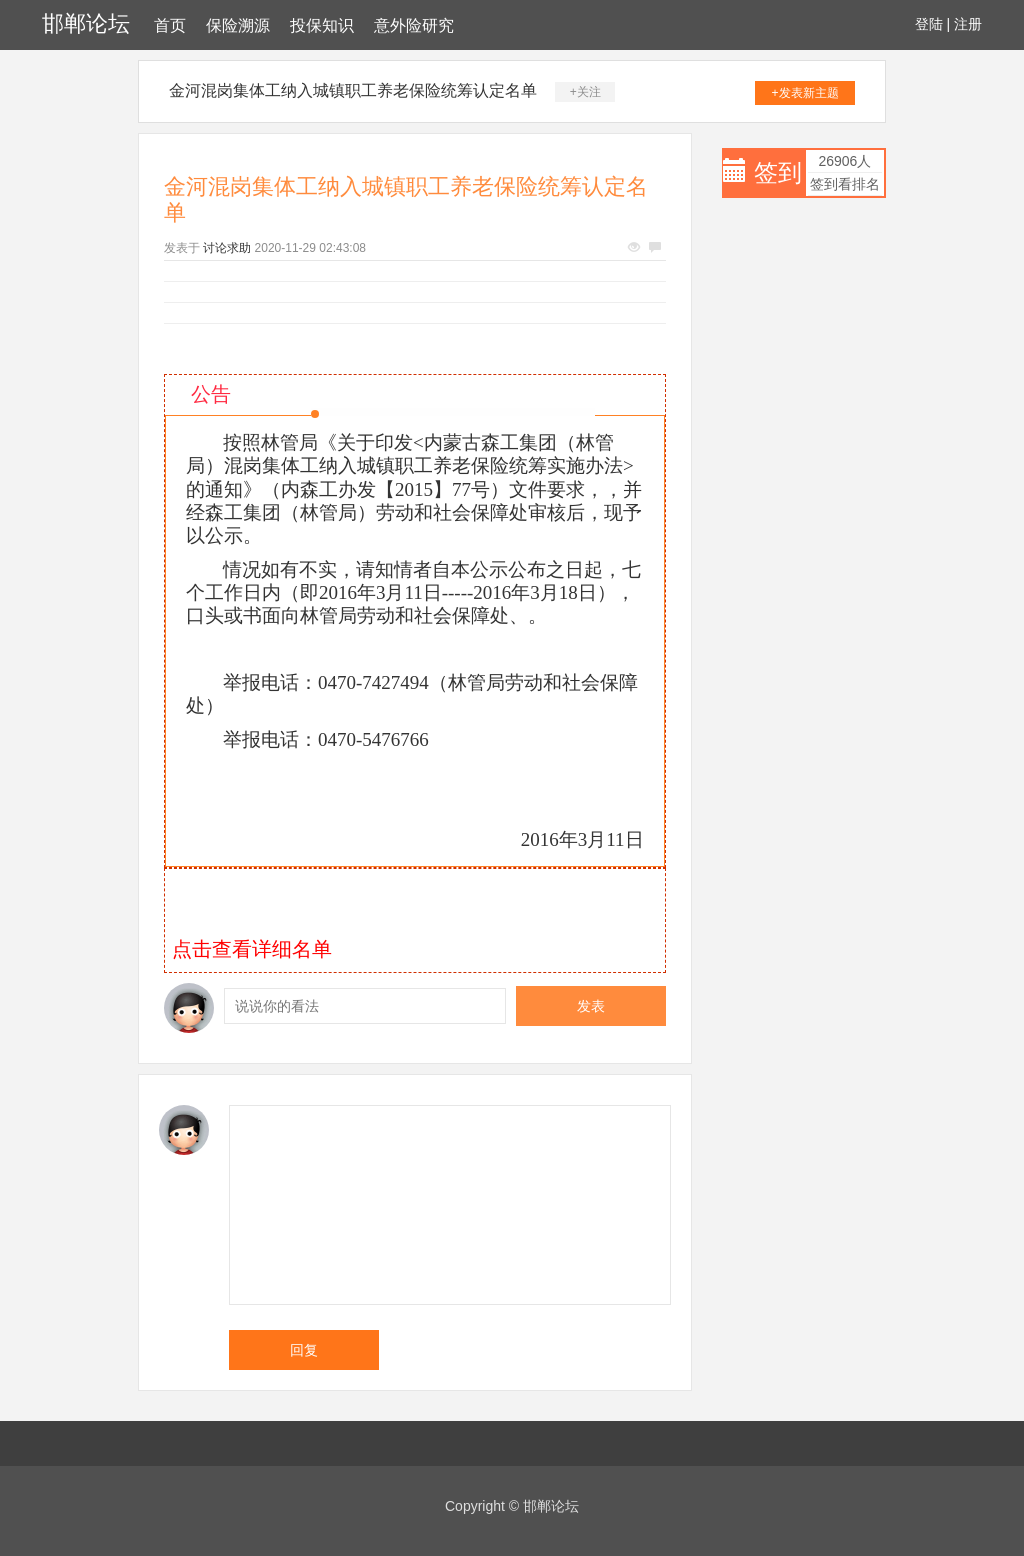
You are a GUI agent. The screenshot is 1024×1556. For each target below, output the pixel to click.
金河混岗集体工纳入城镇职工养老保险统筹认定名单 (353, 90)
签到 (778, 172)
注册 (968, 24)
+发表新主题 (805, 93)
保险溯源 (238, 25)
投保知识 (322, 25)
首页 (170, 25)
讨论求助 (227, 248)
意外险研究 (414, 25)
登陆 (929, 24)
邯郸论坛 (86, 23)
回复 (304, 1350)
